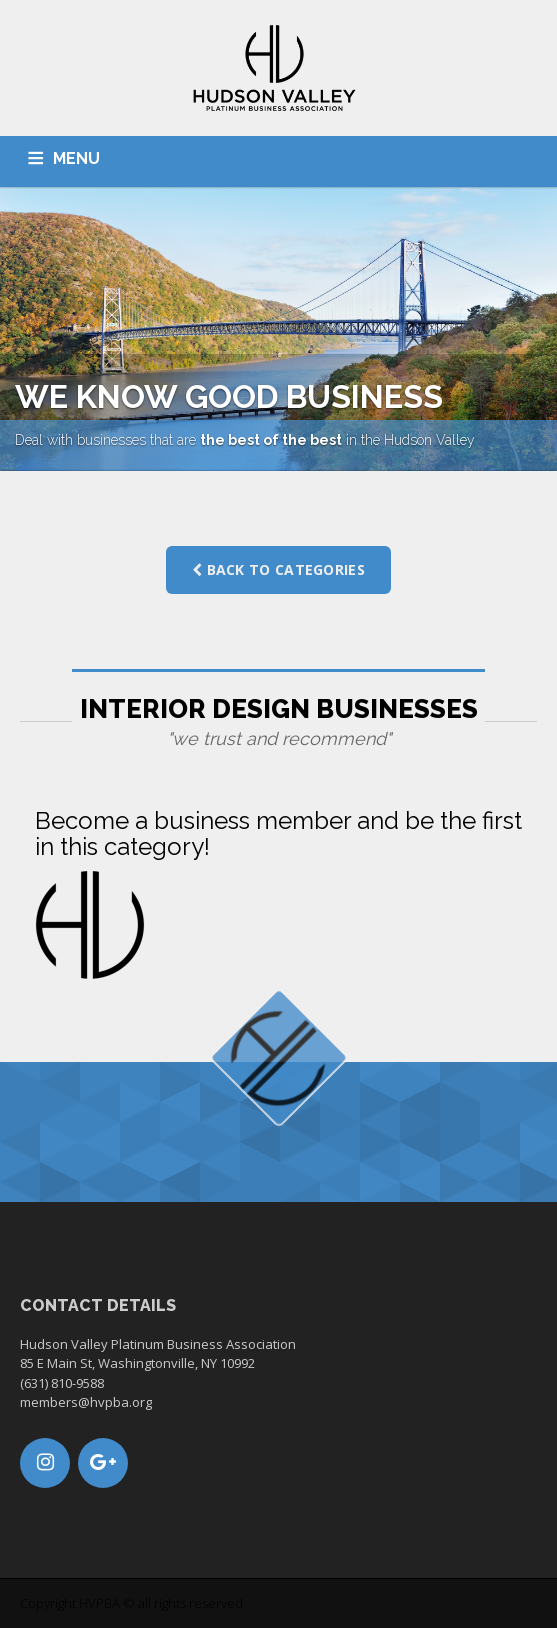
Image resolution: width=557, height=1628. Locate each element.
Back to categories (278, 569)
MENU (76, 158)
